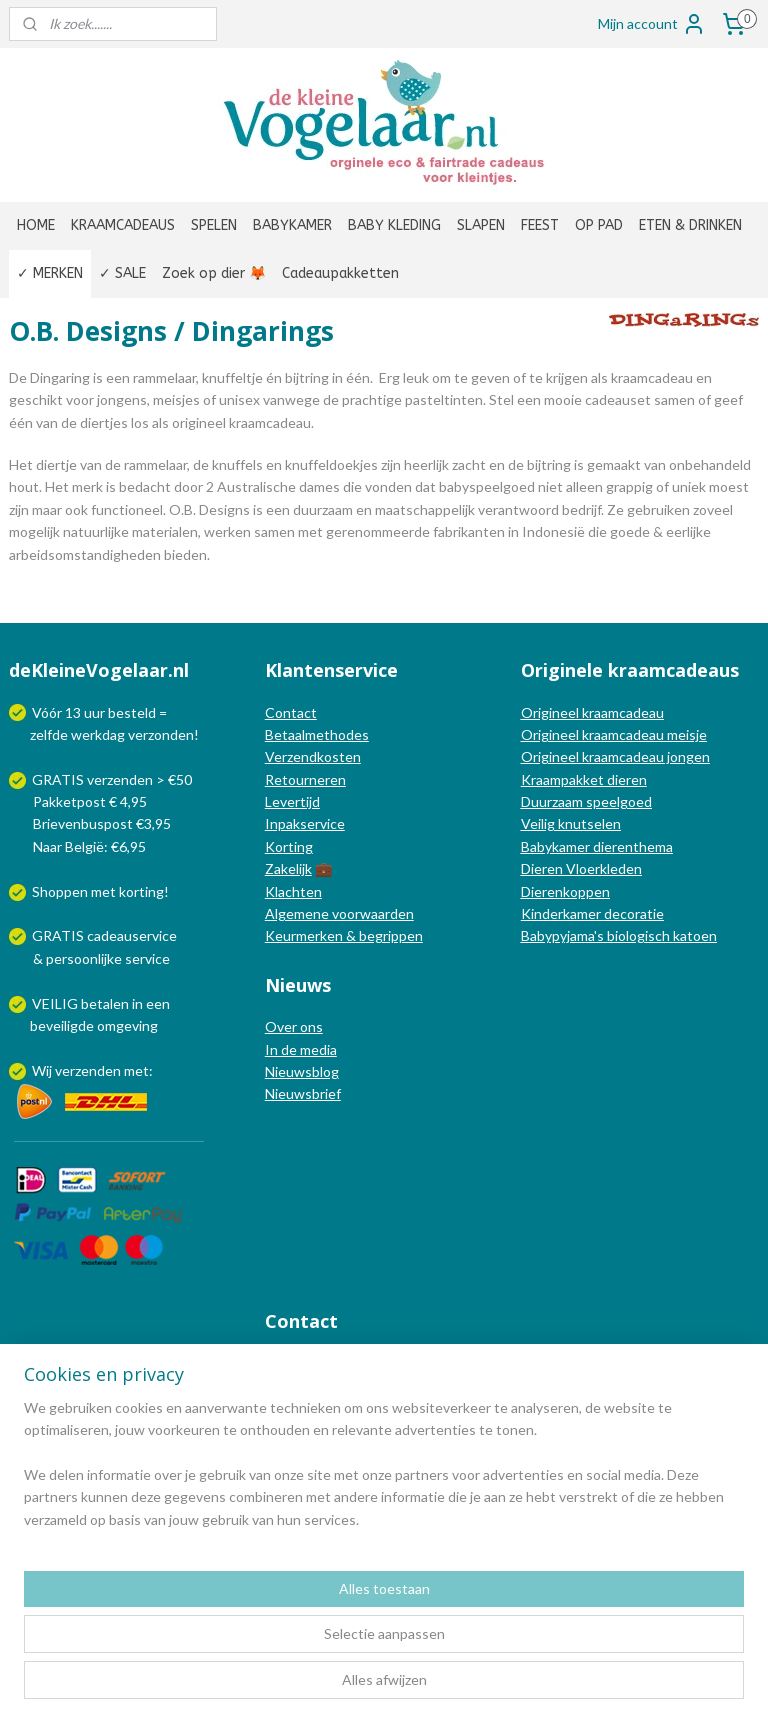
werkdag (98, 734)
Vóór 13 (58, 712)
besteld (132, 712)
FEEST (540, 225)
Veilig (539, 823)
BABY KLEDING (394, 225)
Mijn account (652, 24)
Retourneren (305, 779)
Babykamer (555, 846)
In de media (301, 1049)
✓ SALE (122, 273)
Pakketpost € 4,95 (79, 801)
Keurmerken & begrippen (344, 935)
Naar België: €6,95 (89, 846)
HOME (36, 225)
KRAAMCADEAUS (123, 225)
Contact (291, 712)
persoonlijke (84, 958)
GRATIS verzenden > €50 (112, 779)
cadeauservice (132, 935)
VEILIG (56, 1003)
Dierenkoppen (565, 891)
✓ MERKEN (50, 273)
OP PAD (599, 225)
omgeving (127, 1025)
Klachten (293, 891)
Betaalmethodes (317, 734)
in (137, 1003)
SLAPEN (481, 225)
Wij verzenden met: (92, 1070)
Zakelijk (288, 868)
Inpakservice (305, 823)
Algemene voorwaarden (339, 913)
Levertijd (292, 801)
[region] (252, 1621)
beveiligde (62, 1025)
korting (141, 891)
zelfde (49, 734)
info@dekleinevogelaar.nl (368, 1362)
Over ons (294, 1026)
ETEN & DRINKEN (690, 225)
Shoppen (60, 891)
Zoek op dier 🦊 (214, 273)
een (158, 1003)
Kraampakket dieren (584, 779)
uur (94, 712)
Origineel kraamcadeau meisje (614, 734)
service (146, 958)
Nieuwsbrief (303, 1093)
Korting (289, 846)
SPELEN (214, 225)
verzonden (161, 734)
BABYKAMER (292, 225)
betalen (105, 1003)
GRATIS (59, 935)
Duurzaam (553, 801)
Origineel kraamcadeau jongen (615, 756)
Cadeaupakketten (340, 273)
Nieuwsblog (302, 1071)
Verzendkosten (313, 756)
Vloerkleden (602, 868)
